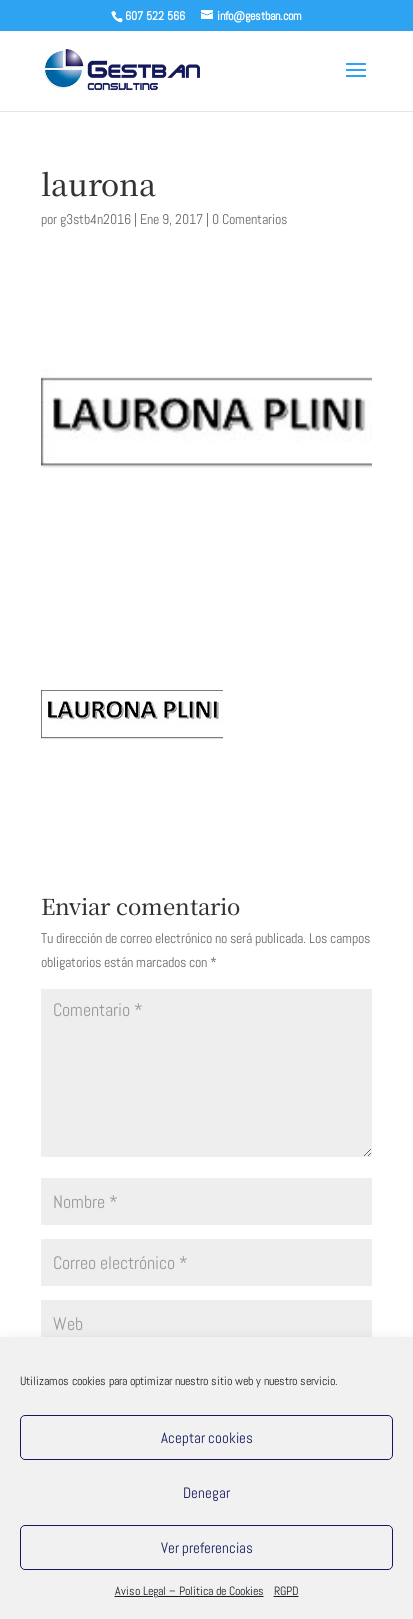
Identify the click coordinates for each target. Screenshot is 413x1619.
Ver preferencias (207, 1547)
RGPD (286, 1591)
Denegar (206, 1492)
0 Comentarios (249, 219)
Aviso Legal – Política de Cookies (189, 1591)
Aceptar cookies (207, 1437)
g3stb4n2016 (95, 219)
